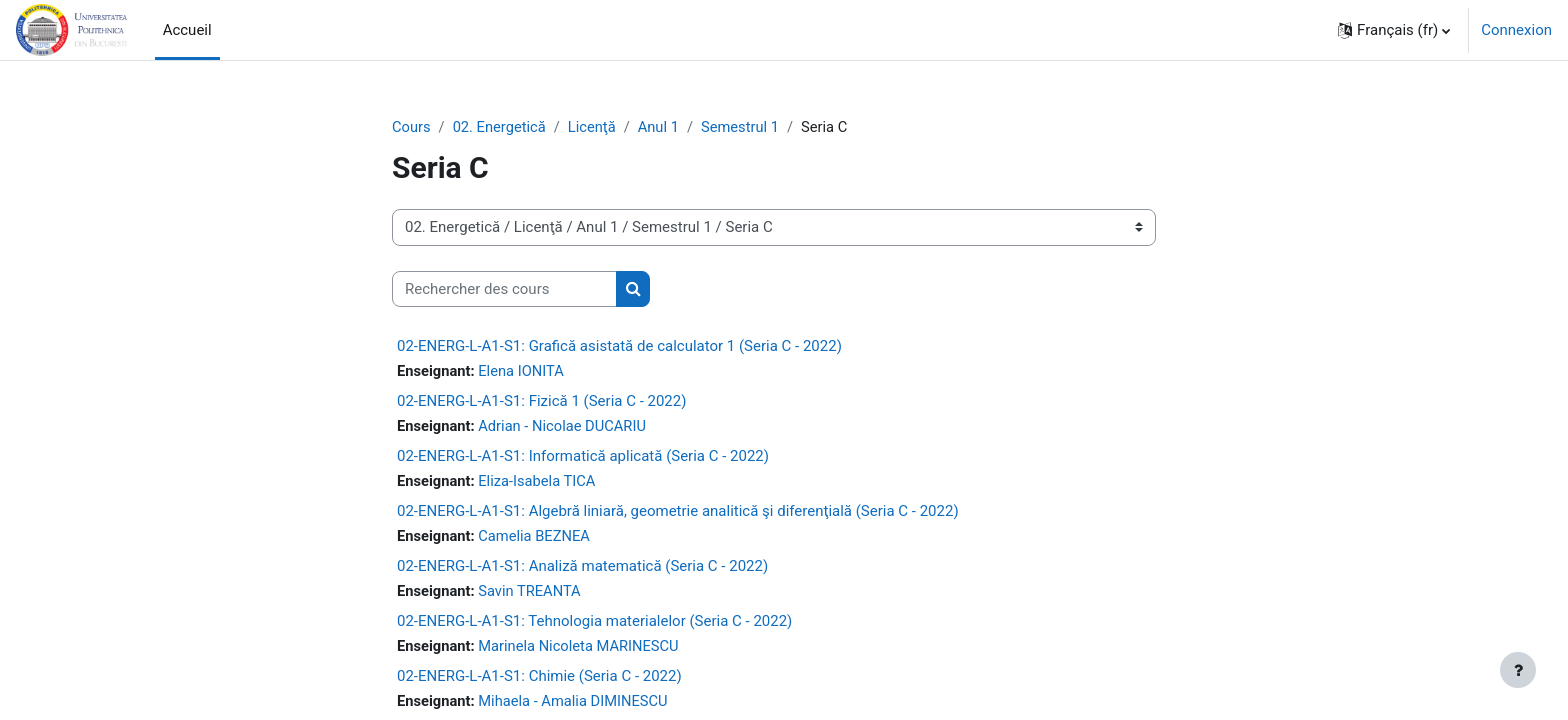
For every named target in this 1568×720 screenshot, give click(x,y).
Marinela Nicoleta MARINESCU (582, 649)
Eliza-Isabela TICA (540, 483)
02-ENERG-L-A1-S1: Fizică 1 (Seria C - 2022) (541, 402)
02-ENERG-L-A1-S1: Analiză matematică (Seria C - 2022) (582, 569)
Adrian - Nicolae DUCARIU (565, 427)
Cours (411, 127)
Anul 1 (663, 127)
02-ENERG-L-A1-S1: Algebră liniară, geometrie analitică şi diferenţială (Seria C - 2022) (678, 513)
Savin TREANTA (532, 594)
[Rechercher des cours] (504, 289)
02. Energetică (501, 127)
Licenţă (595, 127)
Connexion (1516, 30)
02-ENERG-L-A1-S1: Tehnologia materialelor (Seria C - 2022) (594, 624)
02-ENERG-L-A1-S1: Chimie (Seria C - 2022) (539, 680)
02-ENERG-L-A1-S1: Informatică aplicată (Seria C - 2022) (583, 458)
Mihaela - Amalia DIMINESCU (577, 705)
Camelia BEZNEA (537, 538)
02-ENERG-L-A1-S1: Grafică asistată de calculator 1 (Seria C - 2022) (619, 347)
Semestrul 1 (746, 127)
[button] (1394, 30)
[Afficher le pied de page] (1518, 670)
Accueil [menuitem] (187, 30)
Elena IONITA (523, 372)
